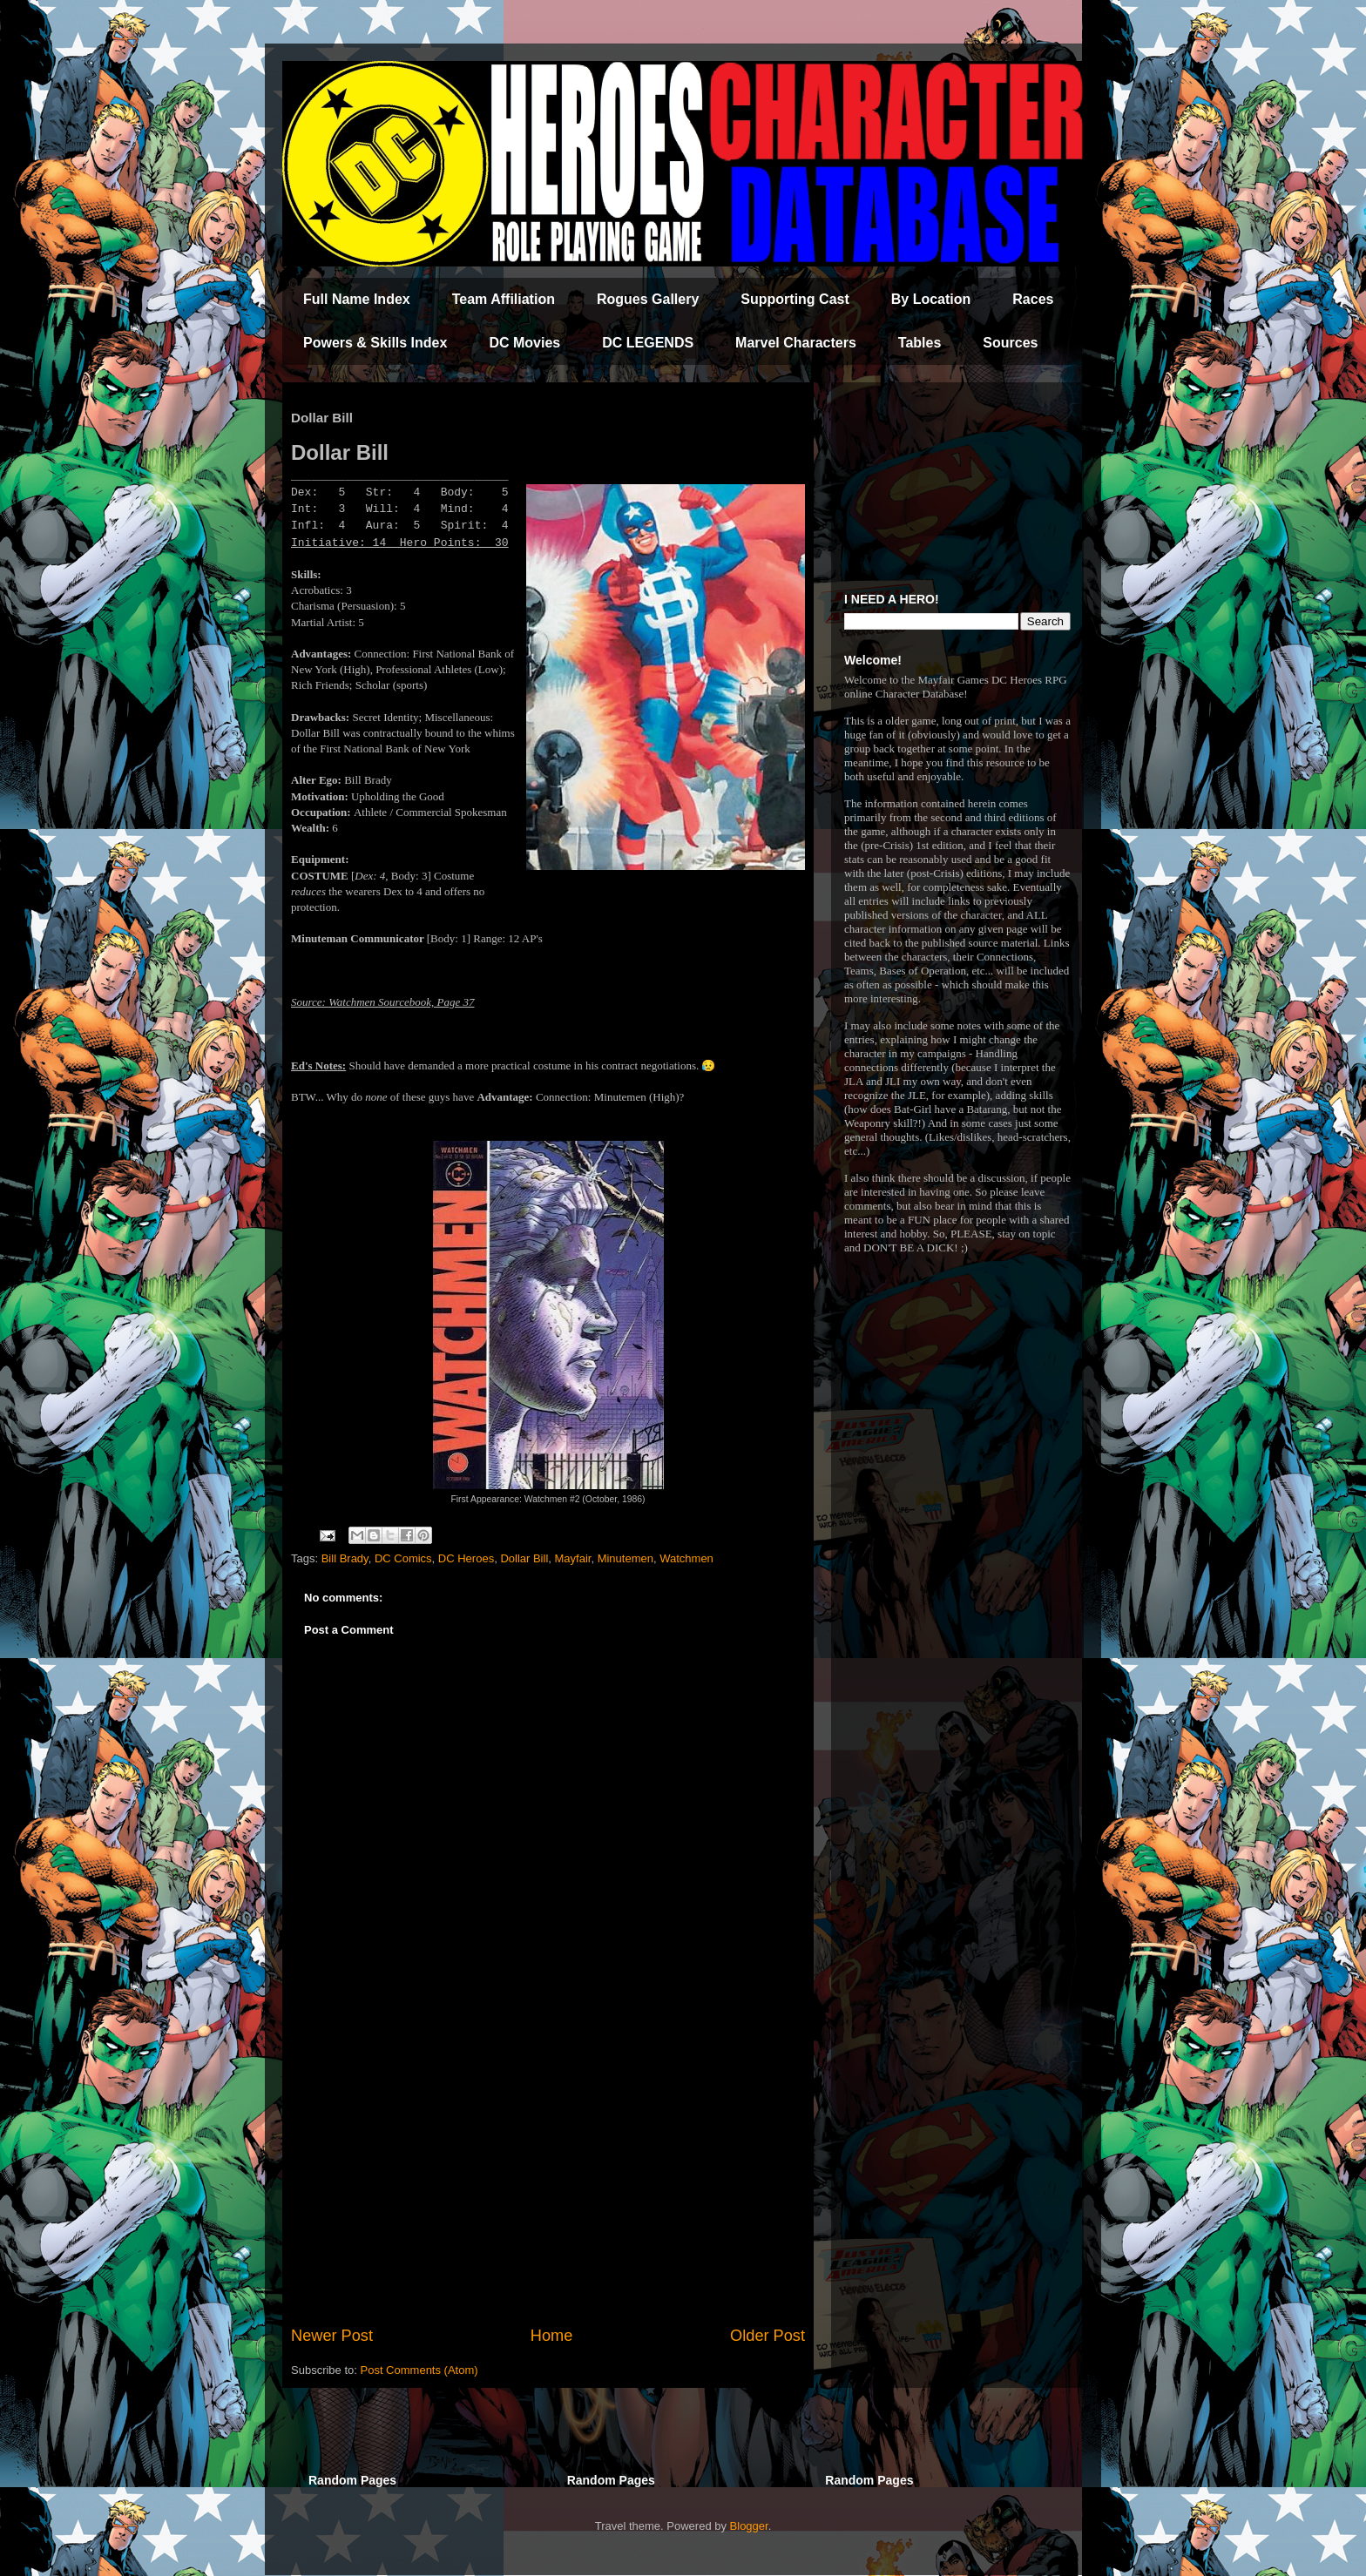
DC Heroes (466, 1558)
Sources (1010, 342)
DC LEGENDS (647, 342)
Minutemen (625, 1558)
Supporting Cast (794, 299)
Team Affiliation (503, 299)
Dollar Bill (524, 1558)
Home (552, 2335)
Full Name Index (356, 299)
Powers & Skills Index (375, 342)
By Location (931, 299)
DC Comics (403, 1558)
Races (1032, 299)
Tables (920, 342)
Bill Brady (345, 1558)
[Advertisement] (548, 2181)
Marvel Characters (795, 342)
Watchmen (686, 1558)
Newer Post (332, 2335)
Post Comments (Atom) (419, 2370)
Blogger (749, 2525)
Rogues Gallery (648, 299)
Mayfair (573, 1558)
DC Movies (524, 342)
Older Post (767, 2335)
